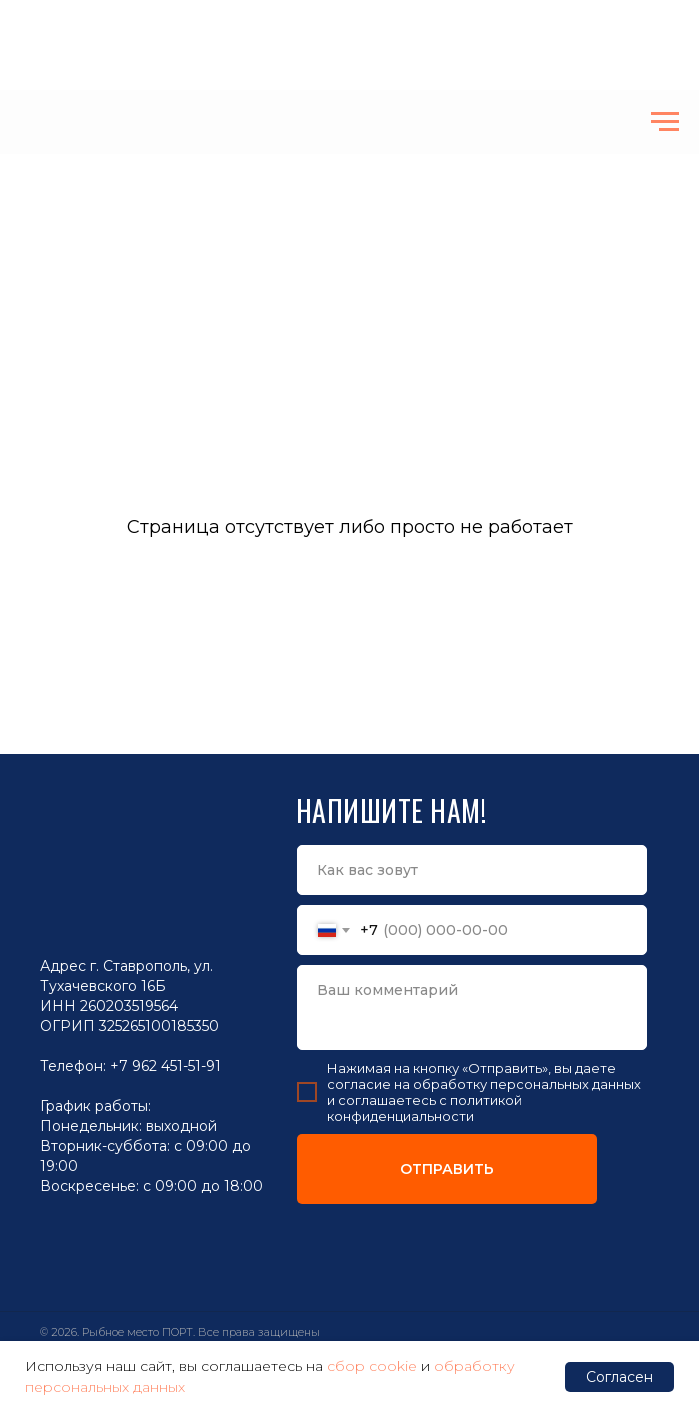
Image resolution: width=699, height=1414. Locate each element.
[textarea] (472, 1007)
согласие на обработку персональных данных (484, 1084)
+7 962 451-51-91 (165, 1066)
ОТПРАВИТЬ (447, 1169)
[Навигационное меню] (665, 122)
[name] (472, 870)
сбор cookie (372, 1366)
